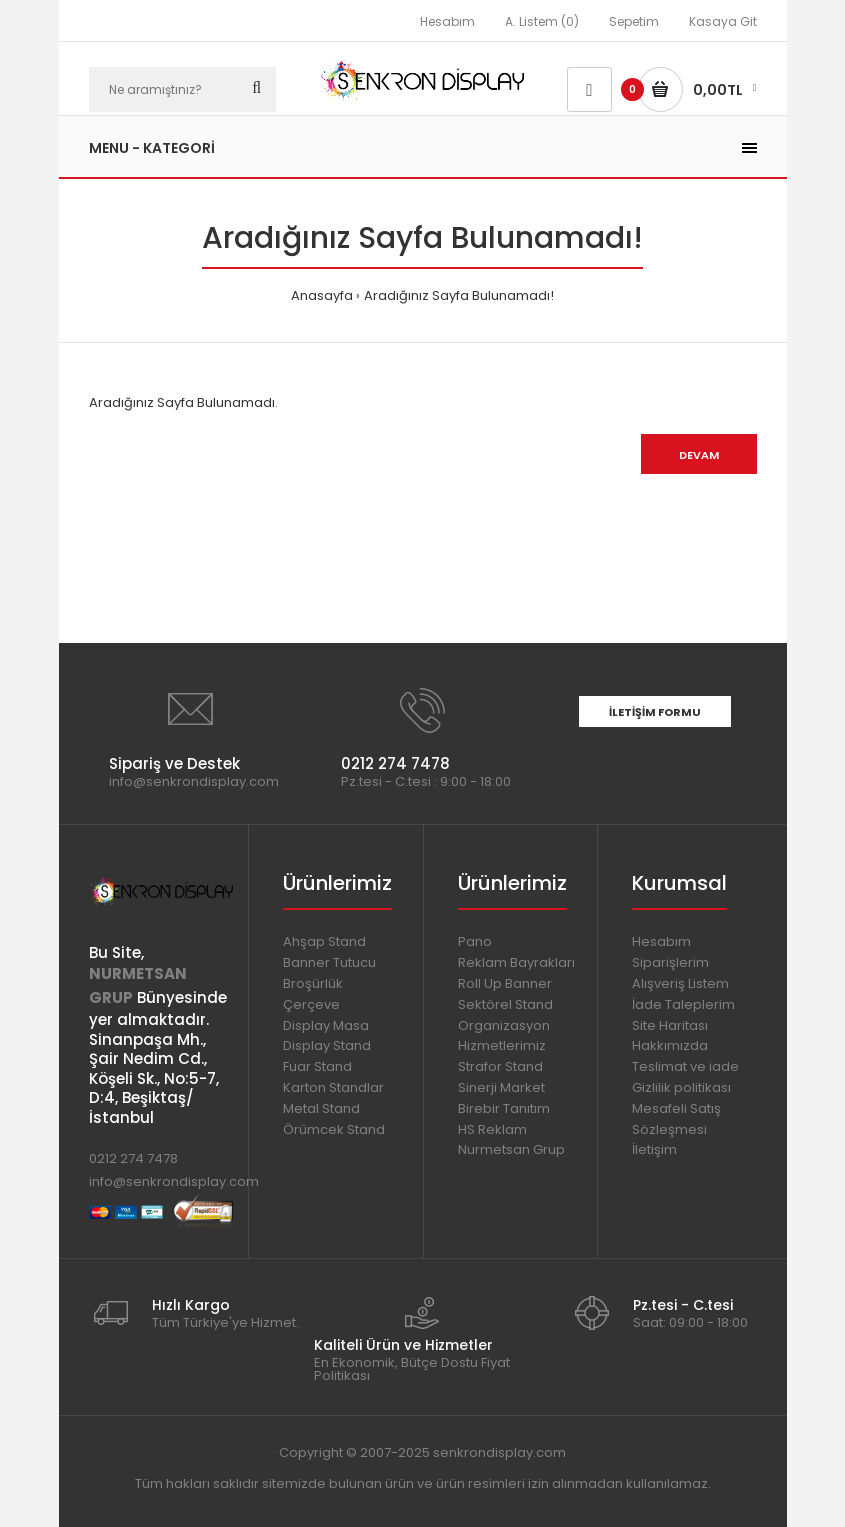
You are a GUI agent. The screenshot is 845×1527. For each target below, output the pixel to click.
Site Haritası (670, 1025)
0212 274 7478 (133, 1158)
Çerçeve (311, 1004)
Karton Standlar (333, 1087)
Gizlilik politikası (681, 1087)
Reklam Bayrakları (516, 962)
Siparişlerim (670, 962)
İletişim (654, 1149)
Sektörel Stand (505, 1004)
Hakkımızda (670, 1045)
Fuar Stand (317, 1066)
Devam (699, 455)
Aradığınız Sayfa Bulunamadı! (459, 295)
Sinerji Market (501, 1087)
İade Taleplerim (683, 1004)
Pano (475, 941)
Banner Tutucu (329, 962)
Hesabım (447, 21)
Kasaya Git (723, 21)
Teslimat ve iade (685, 1066)
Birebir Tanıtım (504, 1108)
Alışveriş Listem (680, 983)
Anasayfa (322, 295)
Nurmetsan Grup (511, 1149)
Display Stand (327, 1045)
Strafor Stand (500, 1066)
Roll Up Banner (505, 983)
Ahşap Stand (324, 941)
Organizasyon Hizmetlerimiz (504, 1036)
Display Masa (326, 1025)
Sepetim (634, 21)
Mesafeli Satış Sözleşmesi (676, 1119)
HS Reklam (492, 1129)
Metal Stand (321, 1108)
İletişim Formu (655, 712)
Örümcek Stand (334, 1129)
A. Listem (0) (542, 21)
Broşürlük (313, 983)
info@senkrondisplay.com (174, 1181)
